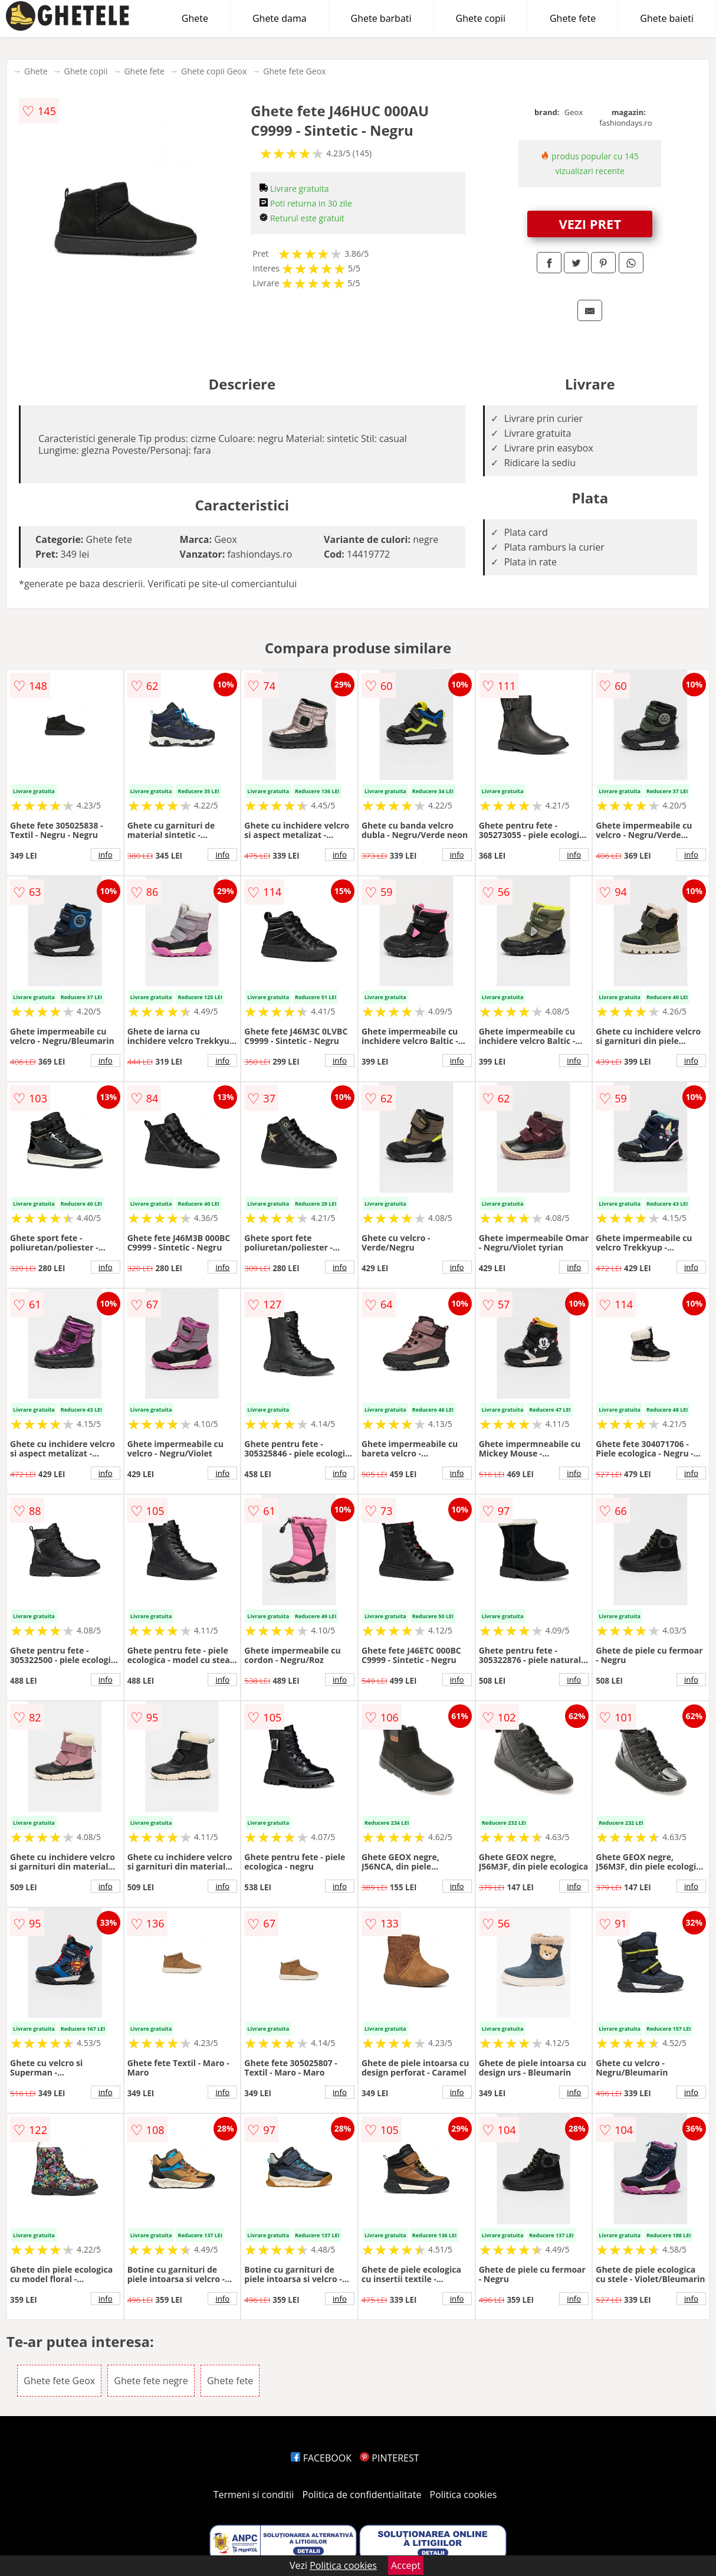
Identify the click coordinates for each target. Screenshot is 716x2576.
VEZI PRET (590, 224)
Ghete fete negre (151, 2380)
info (105, 854)
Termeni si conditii (254, 2494)
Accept (406, 2565)
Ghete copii (480, 18)
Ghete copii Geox (214, 71)
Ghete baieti (667, 18)
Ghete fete (573, 18)
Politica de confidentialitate (362, 2494)
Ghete (195, 18)
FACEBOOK (321, 2457)
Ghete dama (279, 18)
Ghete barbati (381, 18)
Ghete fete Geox (294, 71)
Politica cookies (463, 2494)
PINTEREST (389, 2457)
